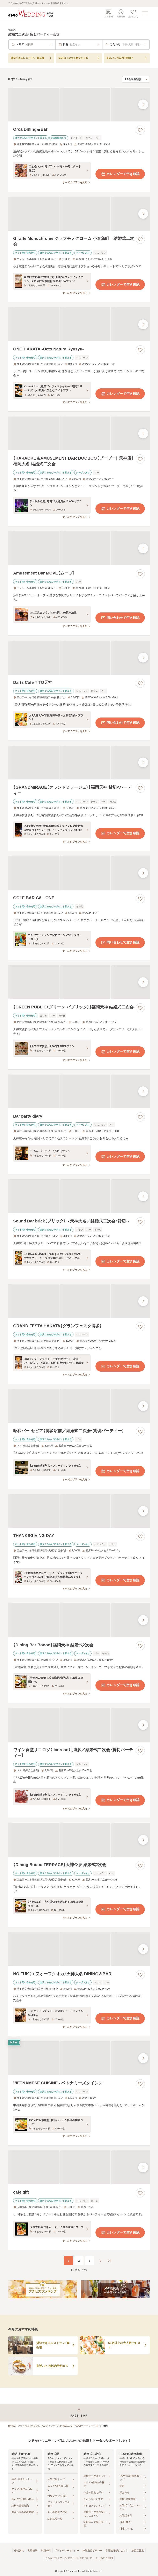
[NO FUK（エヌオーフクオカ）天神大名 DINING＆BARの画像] (79, 1949)
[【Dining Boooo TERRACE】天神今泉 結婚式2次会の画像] (79, 1840)
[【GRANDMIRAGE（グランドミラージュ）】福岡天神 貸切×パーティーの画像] (79, 762)
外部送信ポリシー (92, 2550)
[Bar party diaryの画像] (79, 1091)
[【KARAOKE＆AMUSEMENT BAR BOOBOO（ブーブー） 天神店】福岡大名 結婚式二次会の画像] (79, 433)
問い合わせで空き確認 (120, 617)
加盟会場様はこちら (117, 2550)
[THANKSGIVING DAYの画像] (79, 1511)
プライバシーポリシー (66, 2550)
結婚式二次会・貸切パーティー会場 (79, 2425)
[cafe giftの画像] (79, 2167)
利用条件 (46, 2550)
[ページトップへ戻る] (79, 2413)
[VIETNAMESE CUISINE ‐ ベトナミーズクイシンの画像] (79, 2058)
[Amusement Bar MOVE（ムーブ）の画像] (79, 548)
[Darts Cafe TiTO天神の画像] (79, 657)
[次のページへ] (100, 2260)
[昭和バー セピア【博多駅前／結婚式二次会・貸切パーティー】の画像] (79, 1406)
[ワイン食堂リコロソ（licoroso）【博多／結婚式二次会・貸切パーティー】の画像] (79, 1725)
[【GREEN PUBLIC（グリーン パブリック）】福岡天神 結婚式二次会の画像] (79, 982)
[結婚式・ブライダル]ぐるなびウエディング (31, 2425)
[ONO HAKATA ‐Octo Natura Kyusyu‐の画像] (79, 324)
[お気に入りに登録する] (140, 130)
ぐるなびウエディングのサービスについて (68, 2558)
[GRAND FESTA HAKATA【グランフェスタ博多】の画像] (79, 1301)
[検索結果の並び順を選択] (136, 79)
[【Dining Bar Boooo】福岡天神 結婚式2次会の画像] (79, 1620)
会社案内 (19, 2550)
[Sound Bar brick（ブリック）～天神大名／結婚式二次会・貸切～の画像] (79, 1196)
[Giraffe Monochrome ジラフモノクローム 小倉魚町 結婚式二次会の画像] (79, 214)
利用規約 (32, 2550)
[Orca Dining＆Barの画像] (79, 104)
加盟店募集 (137, 2550)
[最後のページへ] (109, 2260)
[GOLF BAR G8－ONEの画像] (79, 873)
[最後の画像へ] (143, 104)
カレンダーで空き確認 (120, 174)
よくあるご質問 (104, 2558)
